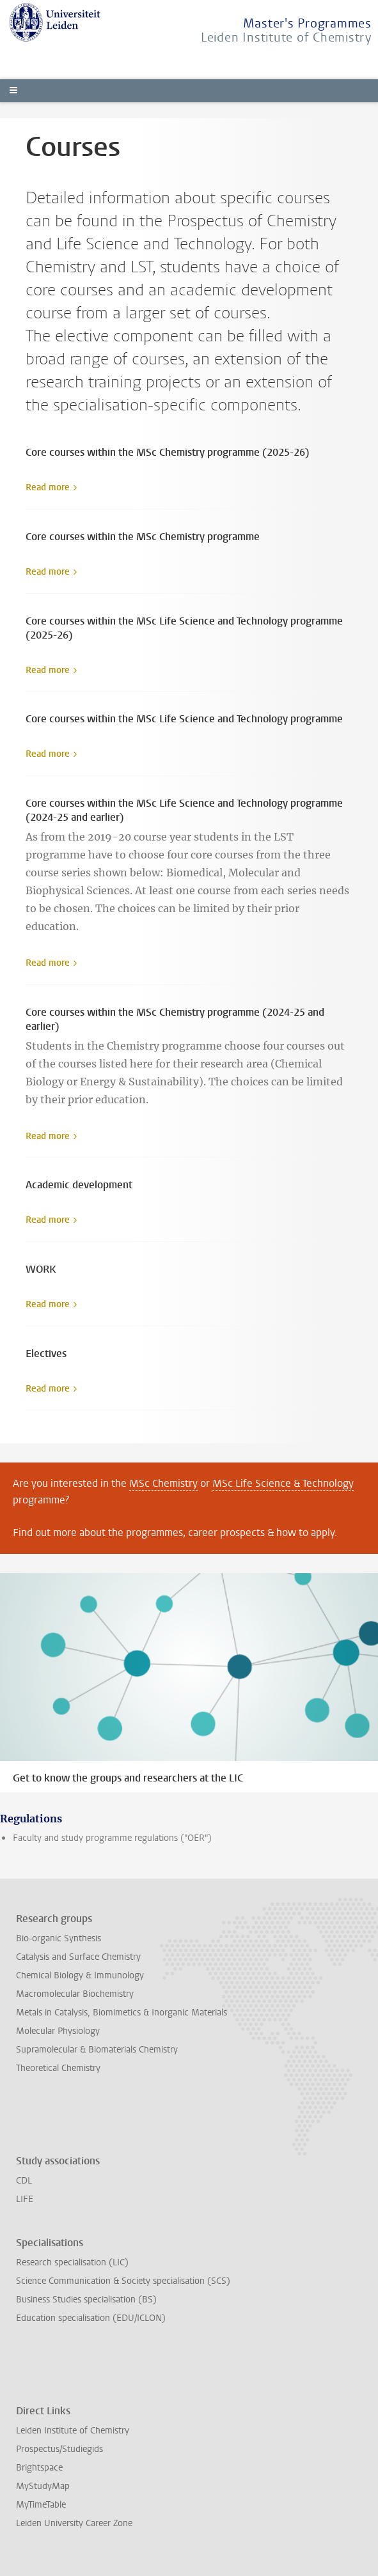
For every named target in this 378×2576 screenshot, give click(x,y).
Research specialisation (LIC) (72, 2262)
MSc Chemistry (163, 1483)
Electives (46, 1353)
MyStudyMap (43, 2486)
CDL (24, 2181)
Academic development (79, 1184)
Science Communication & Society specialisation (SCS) (123, 2281)
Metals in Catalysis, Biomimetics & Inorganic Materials (121, 2012)
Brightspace (39, 2468)
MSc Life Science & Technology (283, 1483)
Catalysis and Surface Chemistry (78, 1957)
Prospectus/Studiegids (59, 2449)
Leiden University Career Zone (74, 2523)
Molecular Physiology (58, 2031)
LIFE (24, 2199)
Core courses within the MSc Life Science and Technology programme (184, 718)
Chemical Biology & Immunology (80, 1975)
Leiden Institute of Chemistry (286, 37)
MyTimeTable (41, 2505)
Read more (48, 487)
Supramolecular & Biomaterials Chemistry (97, 2050)
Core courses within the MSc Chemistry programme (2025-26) (168, 452)
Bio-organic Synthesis (58, 1938)
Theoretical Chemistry (58, 2068)
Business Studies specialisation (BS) (86, 2299)
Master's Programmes (307, 23)
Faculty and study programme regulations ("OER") (112, 1838)
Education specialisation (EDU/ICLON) (91, 2318)
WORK (41, 1269)
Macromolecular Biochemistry (75, 1994)
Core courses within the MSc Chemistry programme (143, 536)
